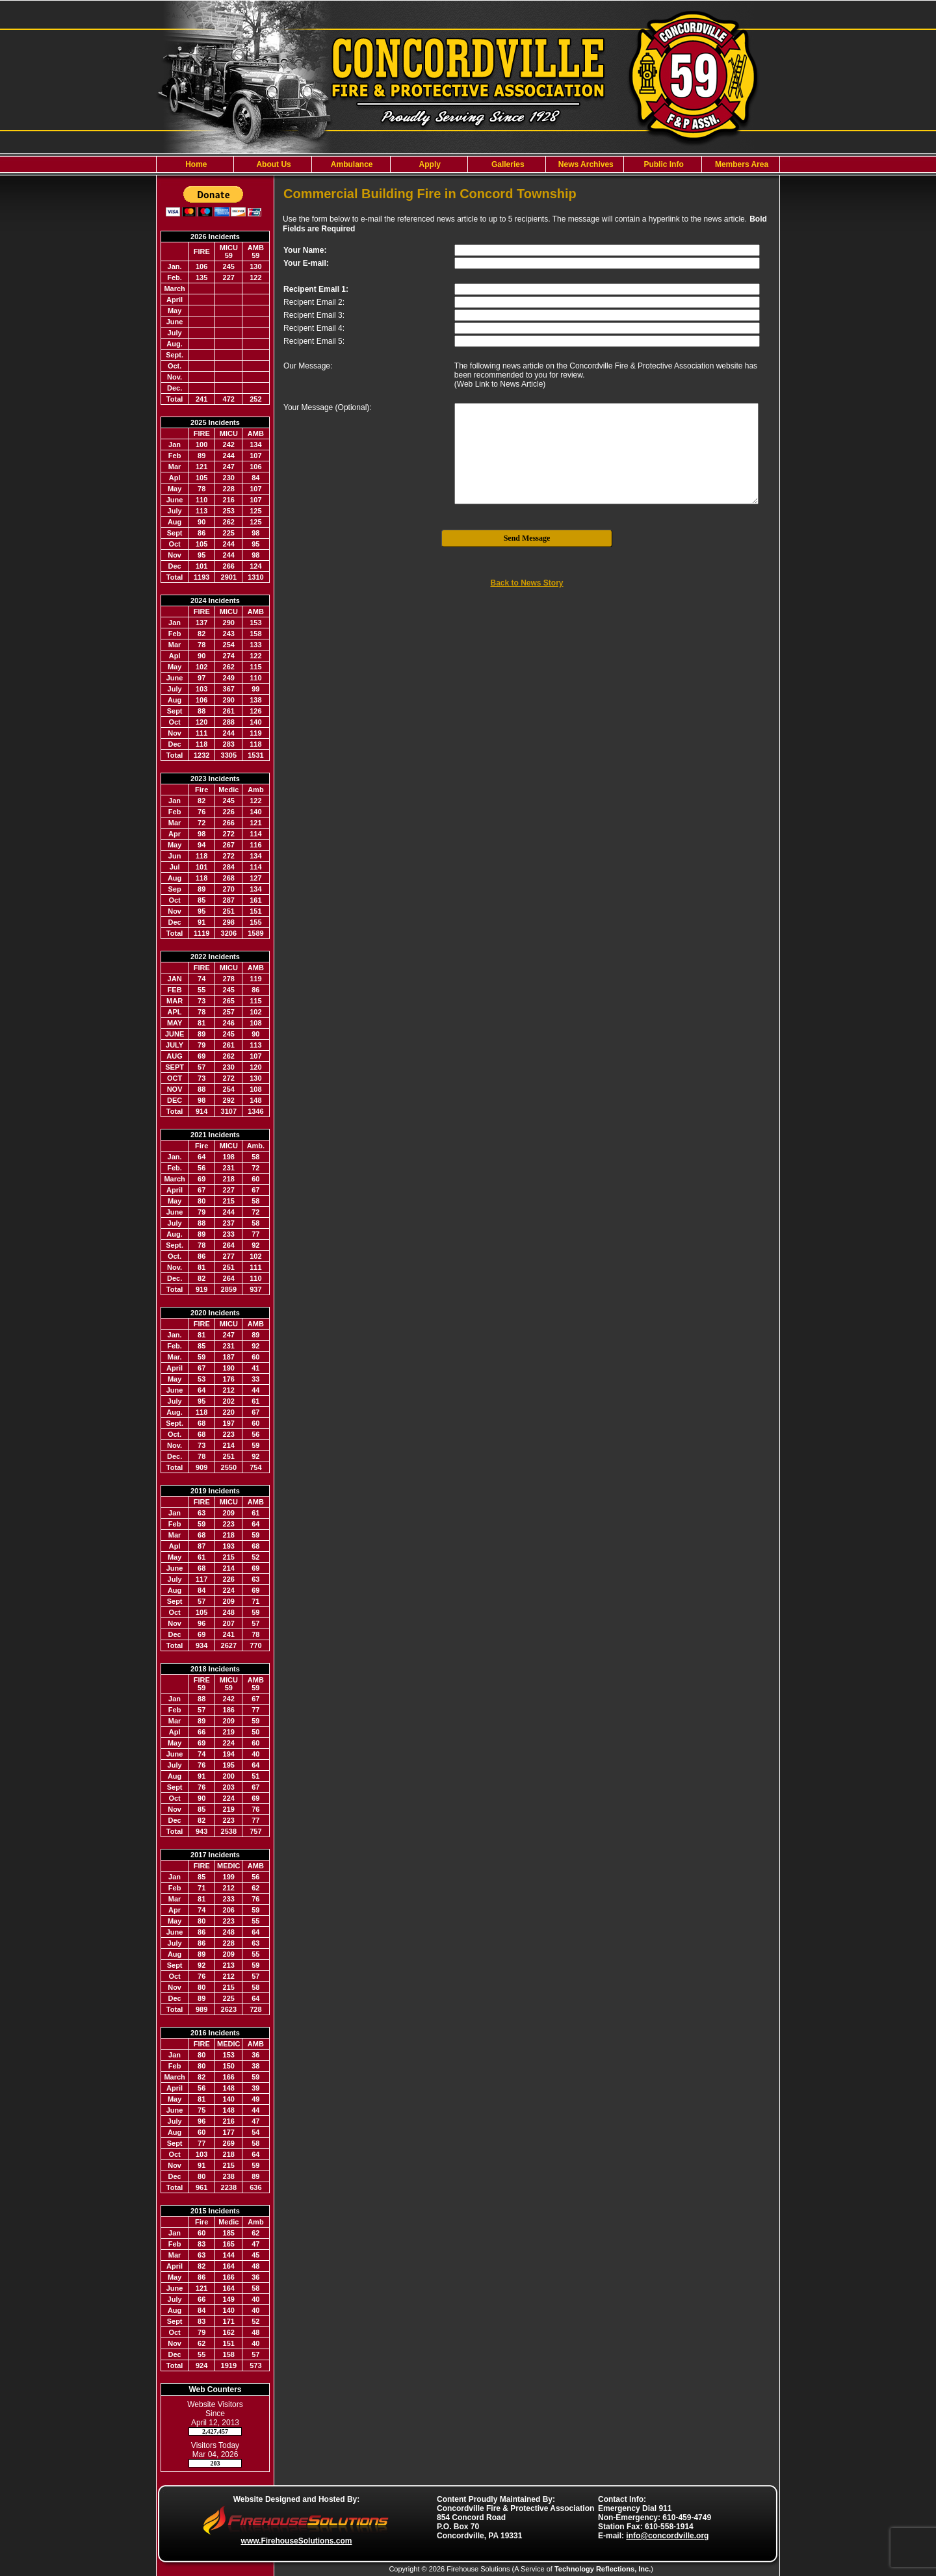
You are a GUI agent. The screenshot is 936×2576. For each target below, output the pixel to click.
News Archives (585, 164)
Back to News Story (526, 582)
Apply (429, 164)
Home (195, 164)
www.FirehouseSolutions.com (296, 2540)
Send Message (527, 538)
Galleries (507, 164)
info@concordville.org (667, 2535)
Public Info (663, 164)
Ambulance (351, 164)
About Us (273, 164)
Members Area (741, 164)
